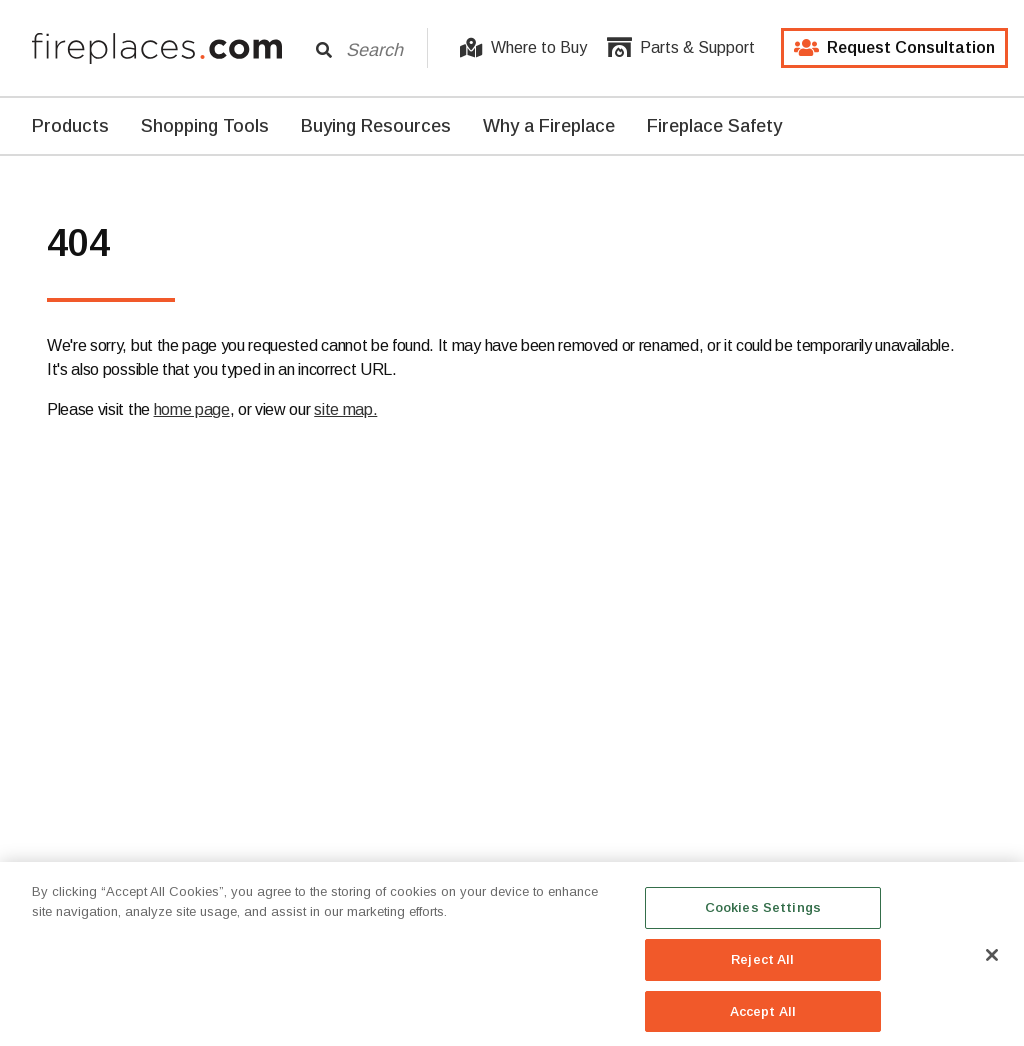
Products (70, 126)
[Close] (992, 963)
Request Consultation (894, 48)
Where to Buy (523, 48)
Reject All (762, 967)
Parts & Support (681, 48)
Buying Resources (376, 126)
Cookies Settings (763, 915)
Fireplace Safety (714, 126)
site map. (345, 409)
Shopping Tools (205, 126)
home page (192, 409)
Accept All (763, 1019)
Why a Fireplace (549, 126)
